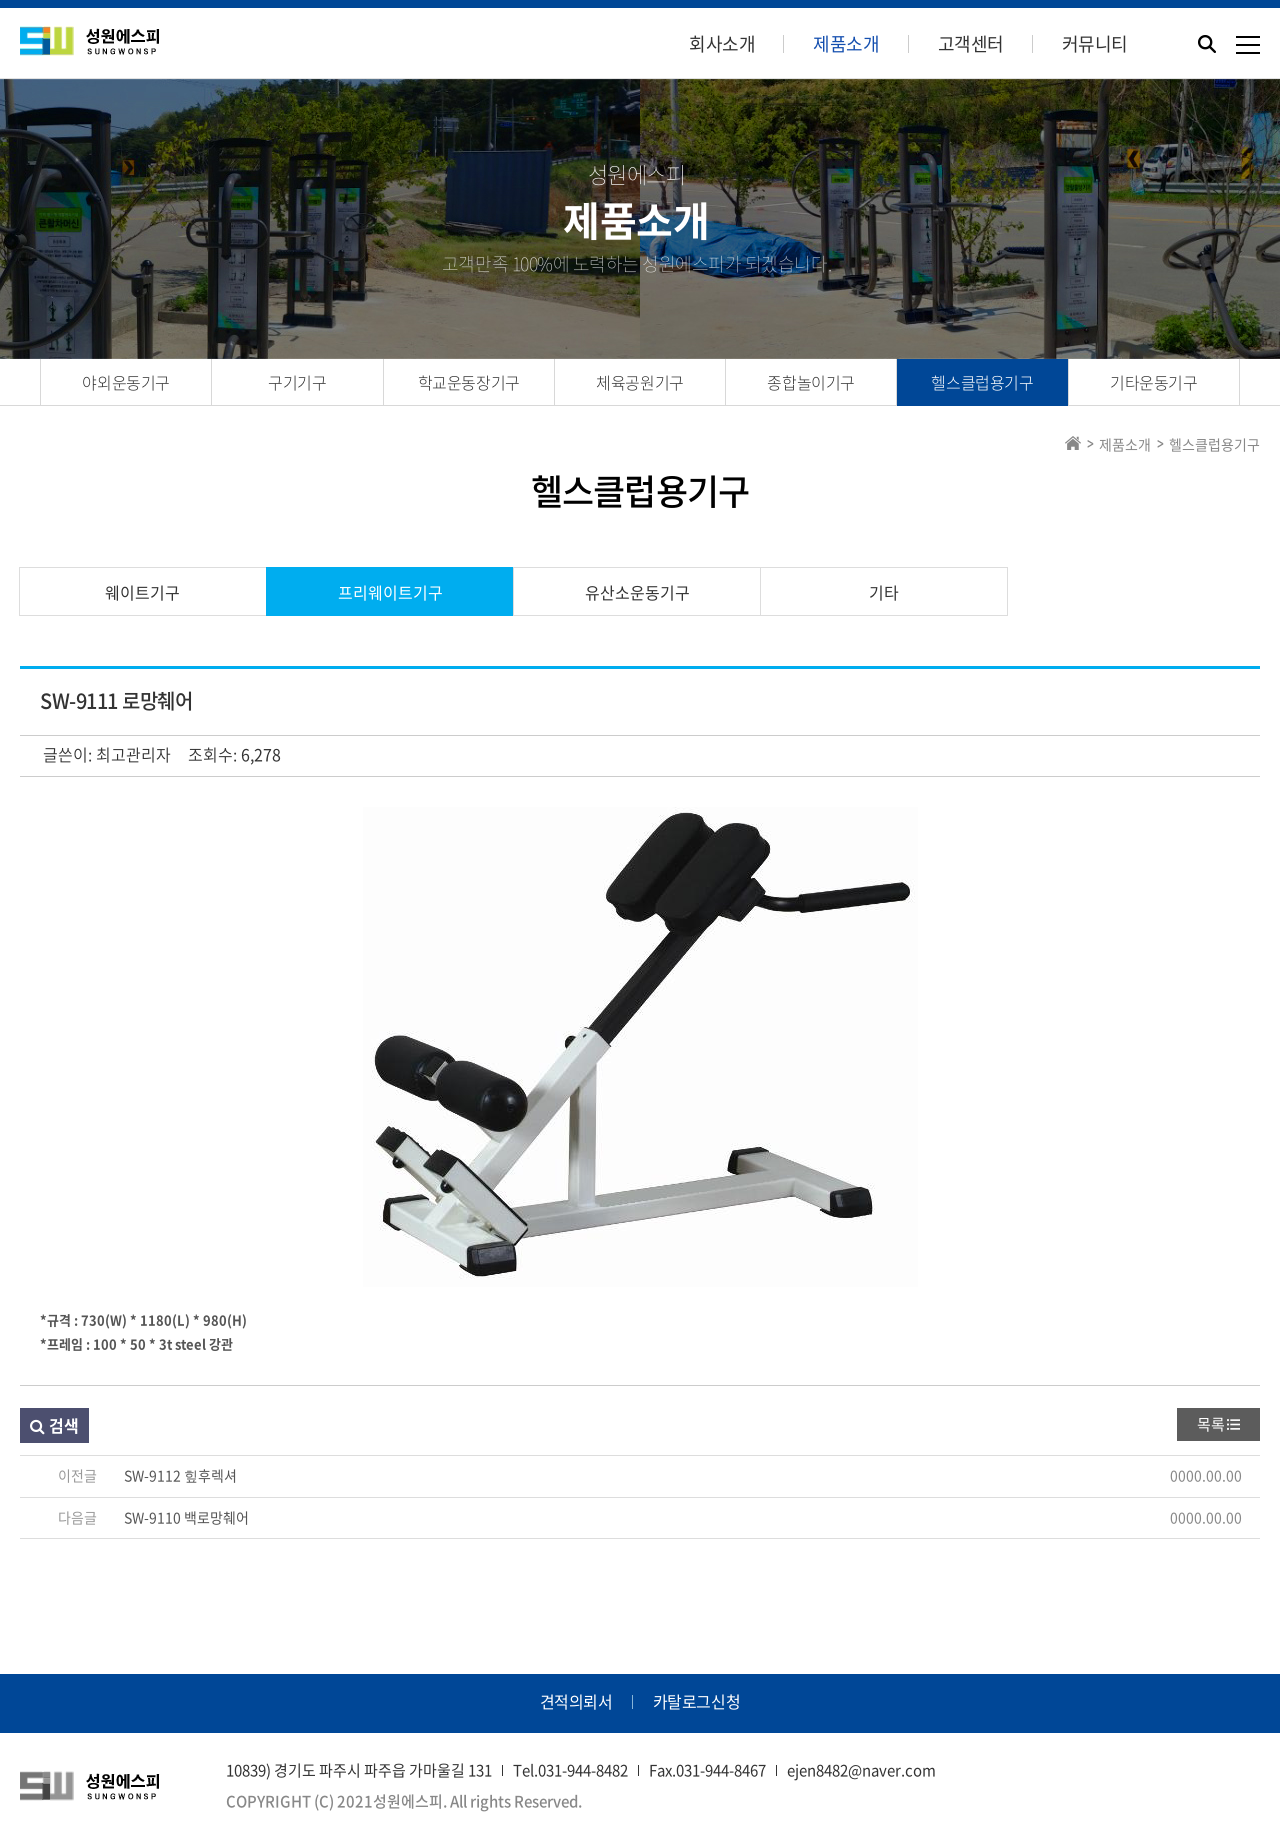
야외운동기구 (126, 382)
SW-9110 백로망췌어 (186, 1517)
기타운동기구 (1154, 382)
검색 (54, 1425)
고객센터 (971, 43)
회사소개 (722, 43)
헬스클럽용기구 (982, 382)
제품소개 (846, 43)
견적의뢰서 (576, 1701)
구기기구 (297, 382)
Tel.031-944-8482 (570, 1770)
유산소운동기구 (637, 592)
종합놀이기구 (811, 382)
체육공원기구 (640, 382)
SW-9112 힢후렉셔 (180, 1475)
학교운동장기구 (469, 382)
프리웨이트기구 (390, 592)
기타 (884, 592)
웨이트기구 (142, 592)
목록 (1211, 1424)
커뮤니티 (1095, 43)
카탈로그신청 (697, 1701)
